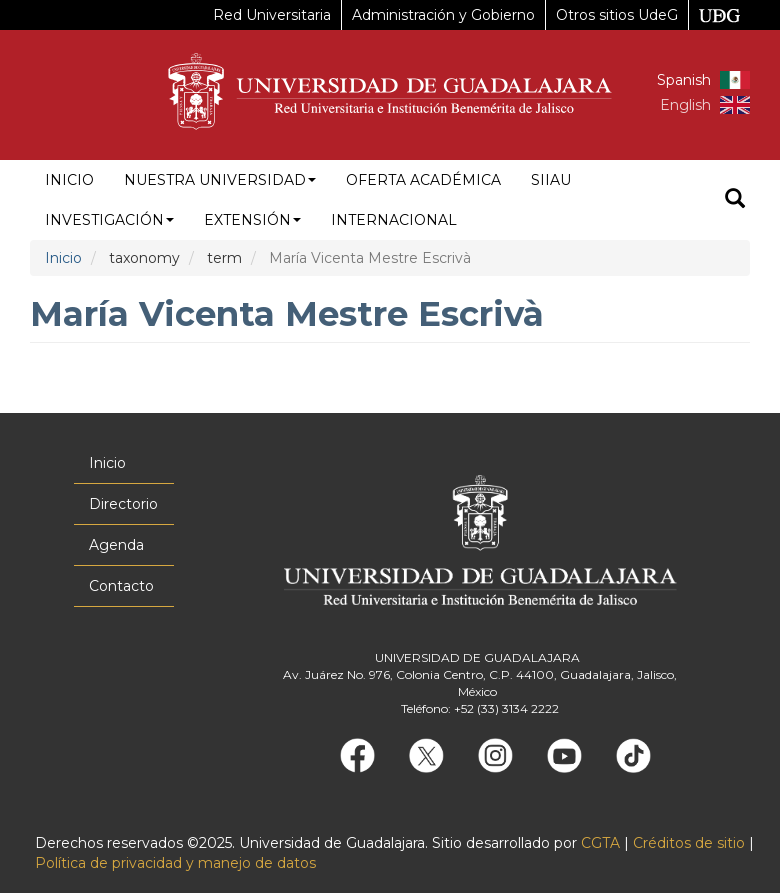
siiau (551, 180)
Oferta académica (423, 180)
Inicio (69, 180)
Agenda (116, 545)
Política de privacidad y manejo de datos (175, 863)
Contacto (121, 586)
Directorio (123, 504)
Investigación (109, 220)
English (685, 105)
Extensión (252, 220)
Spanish (684, 80)
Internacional (394, 220)
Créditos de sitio (689, 843)
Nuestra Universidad (220, 180)
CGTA (600, 843)
